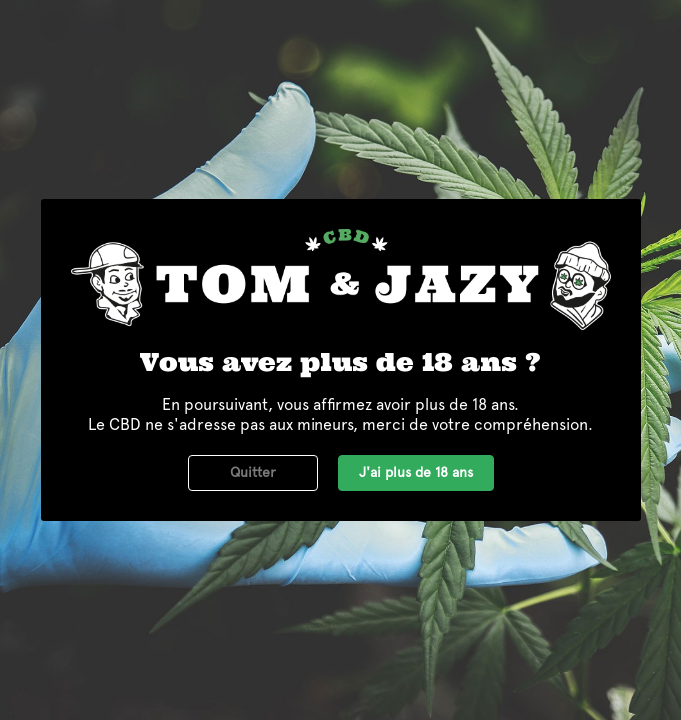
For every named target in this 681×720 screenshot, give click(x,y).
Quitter (253, 472)
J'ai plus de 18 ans (416, 472)
